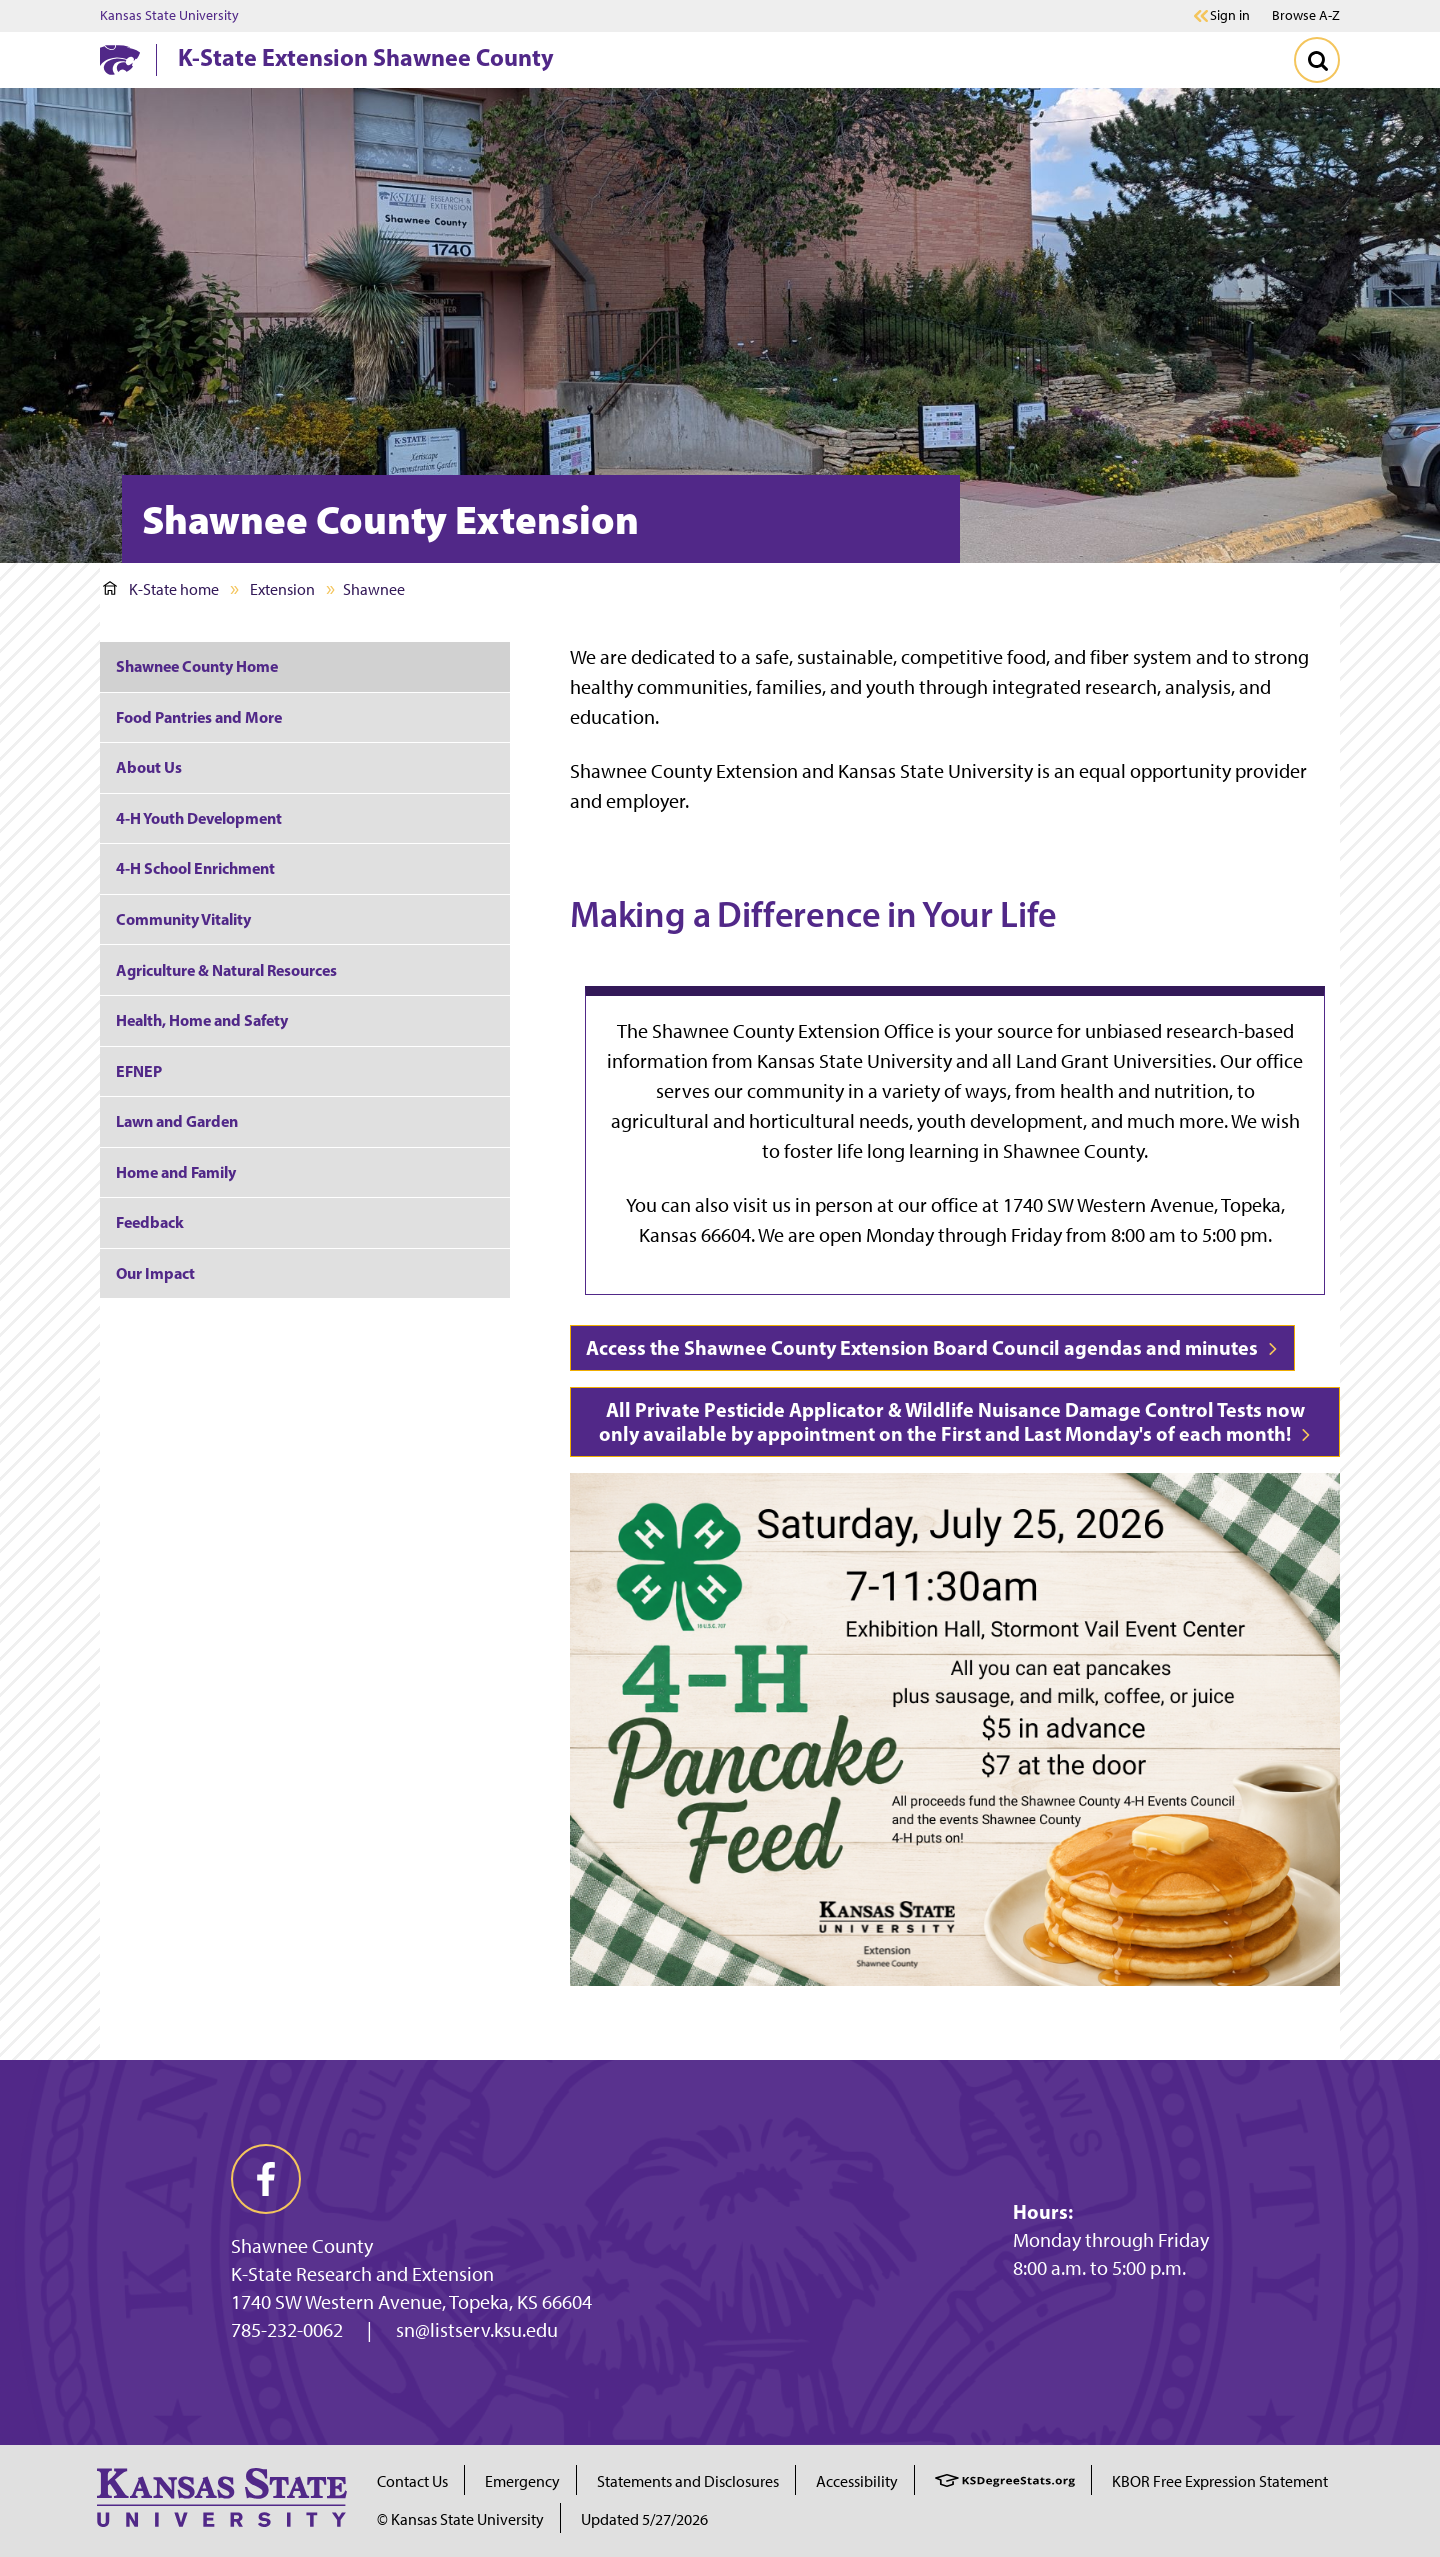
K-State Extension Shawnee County (366, 57)
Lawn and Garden (177, 1121)
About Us (149, 767)
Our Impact (155, 1273)
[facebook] (266, 2179)
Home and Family (176, 1172)
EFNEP (139, 1071)
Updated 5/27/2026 (644, 2519)
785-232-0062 (287, 2330)
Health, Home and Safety (202, 1020)
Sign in (1230, 16)
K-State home (161, 589)
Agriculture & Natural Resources (226, 970)
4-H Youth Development (199, 818)
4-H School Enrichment (195, 868)
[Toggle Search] (1317, 60)
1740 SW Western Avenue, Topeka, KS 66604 (411, 2302)
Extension (282, 589)
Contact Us (412, 2481)
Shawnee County (302, 2246)
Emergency (522, 2481)
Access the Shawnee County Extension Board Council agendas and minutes (932, 1347)
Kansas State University (169, 16)
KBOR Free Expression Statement (1220, 2481)
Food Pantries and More (199, 717)
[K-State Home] (120, 59)
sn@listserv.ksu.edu (477, 2330)
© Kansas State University (460, 2519)
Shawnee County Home (197, 666)
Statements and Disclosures (688, 2481)
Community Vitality (183, 919)
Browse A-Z (1306, 15)
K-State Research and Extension (362, 2274)
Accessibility (857, 2481)
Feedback (150, 1222)
